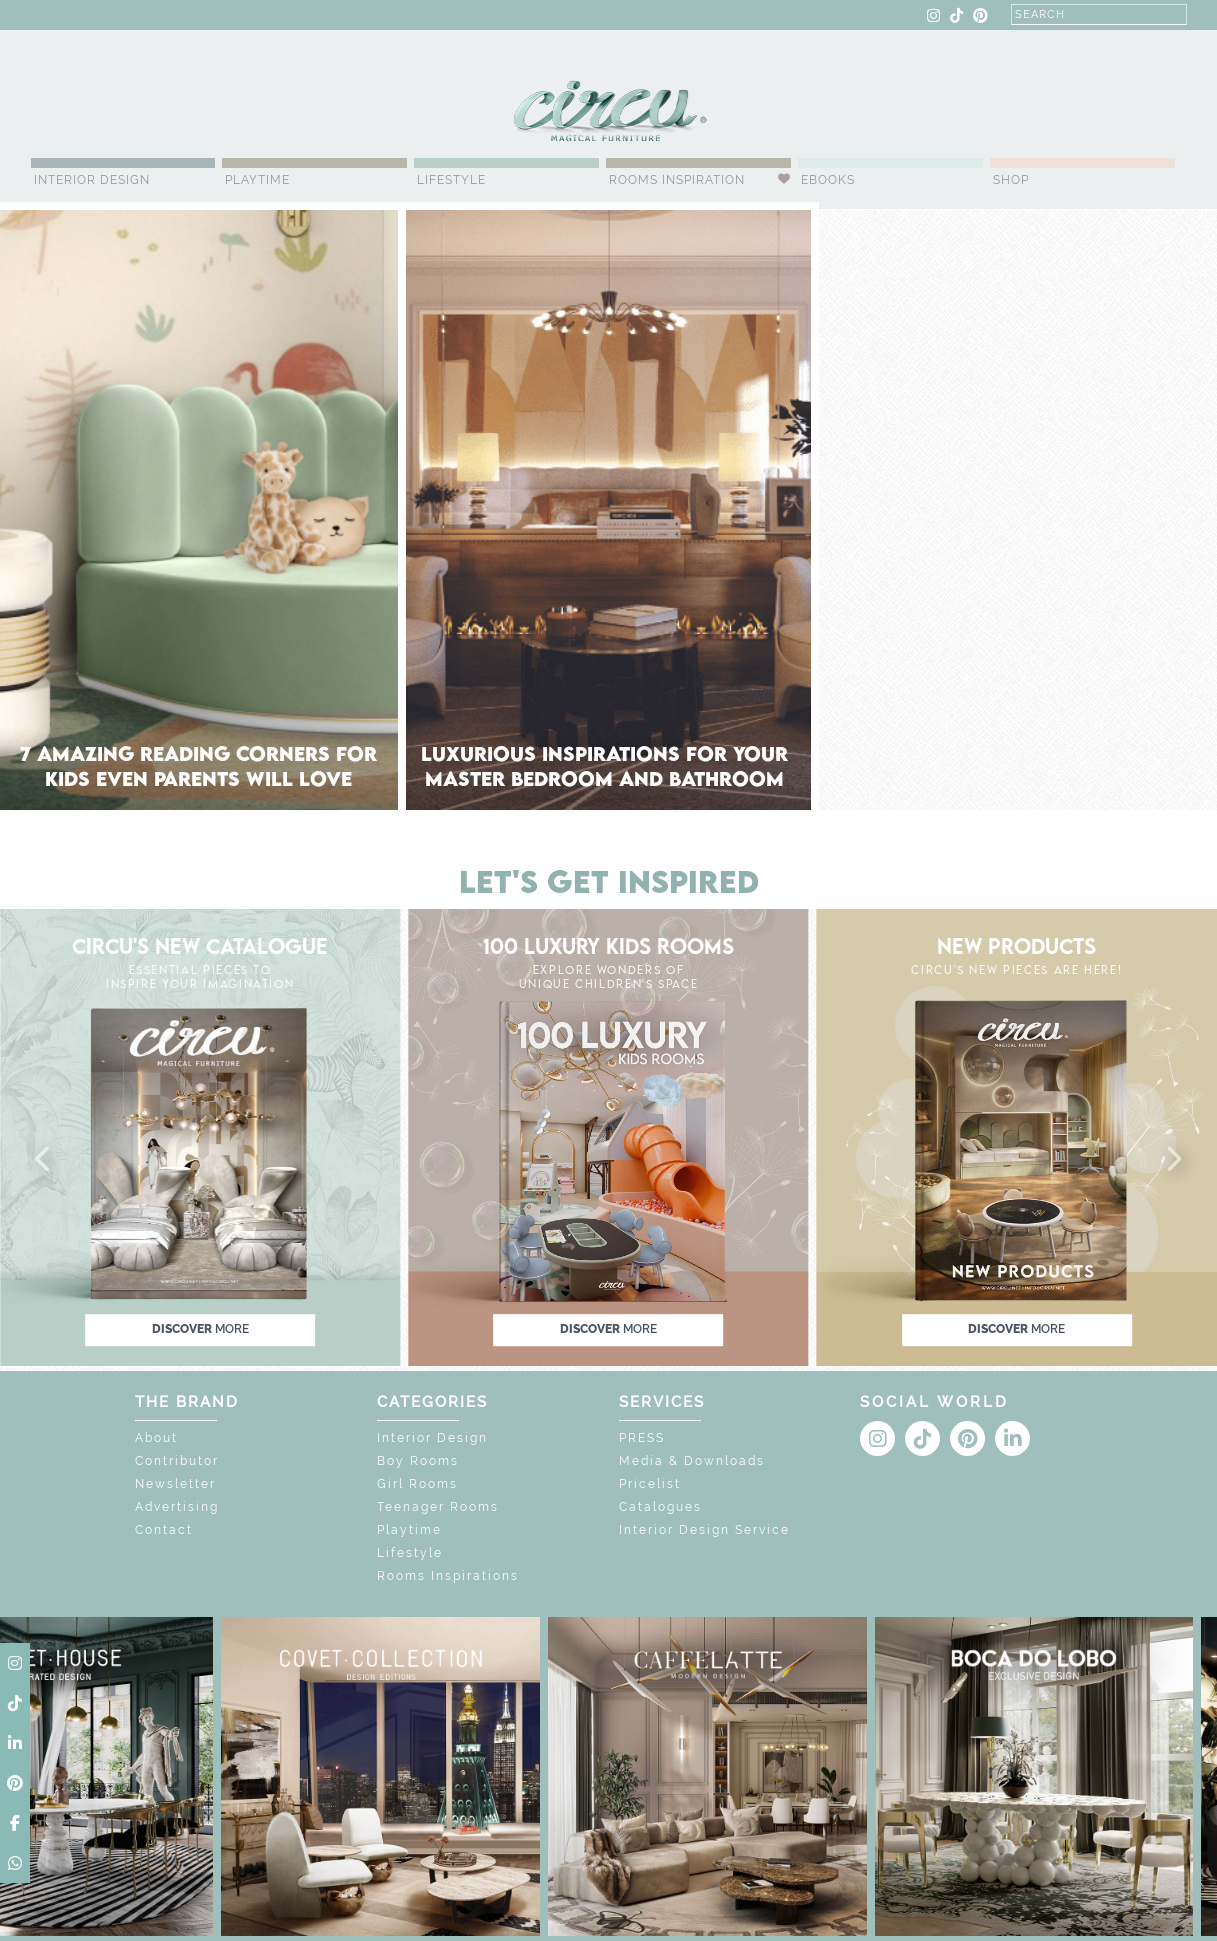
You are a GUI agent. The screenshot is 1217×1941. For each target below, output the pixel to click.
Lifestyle (451, 180)
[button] (44, 1160)
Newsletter (175, 1484)
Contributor (177, 1461)
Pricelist (650, 1484)
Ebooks (828, 180)
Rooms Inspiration (677, 180)
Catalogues (660, 1507)
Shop (1011, 180)
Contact (164, 1530)
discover (200, 1329)
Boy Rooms (418, 1461)
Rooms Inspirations (448, 1576)
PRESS (642, 1438)
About (156, 1438)
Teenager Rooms (438, 1507)
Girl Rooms (417, 1484)
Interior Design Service (704, 1530)
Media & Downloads (692, 1461)
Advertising (177, 1507)
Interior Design (92, 180)
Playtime (257, 180)
